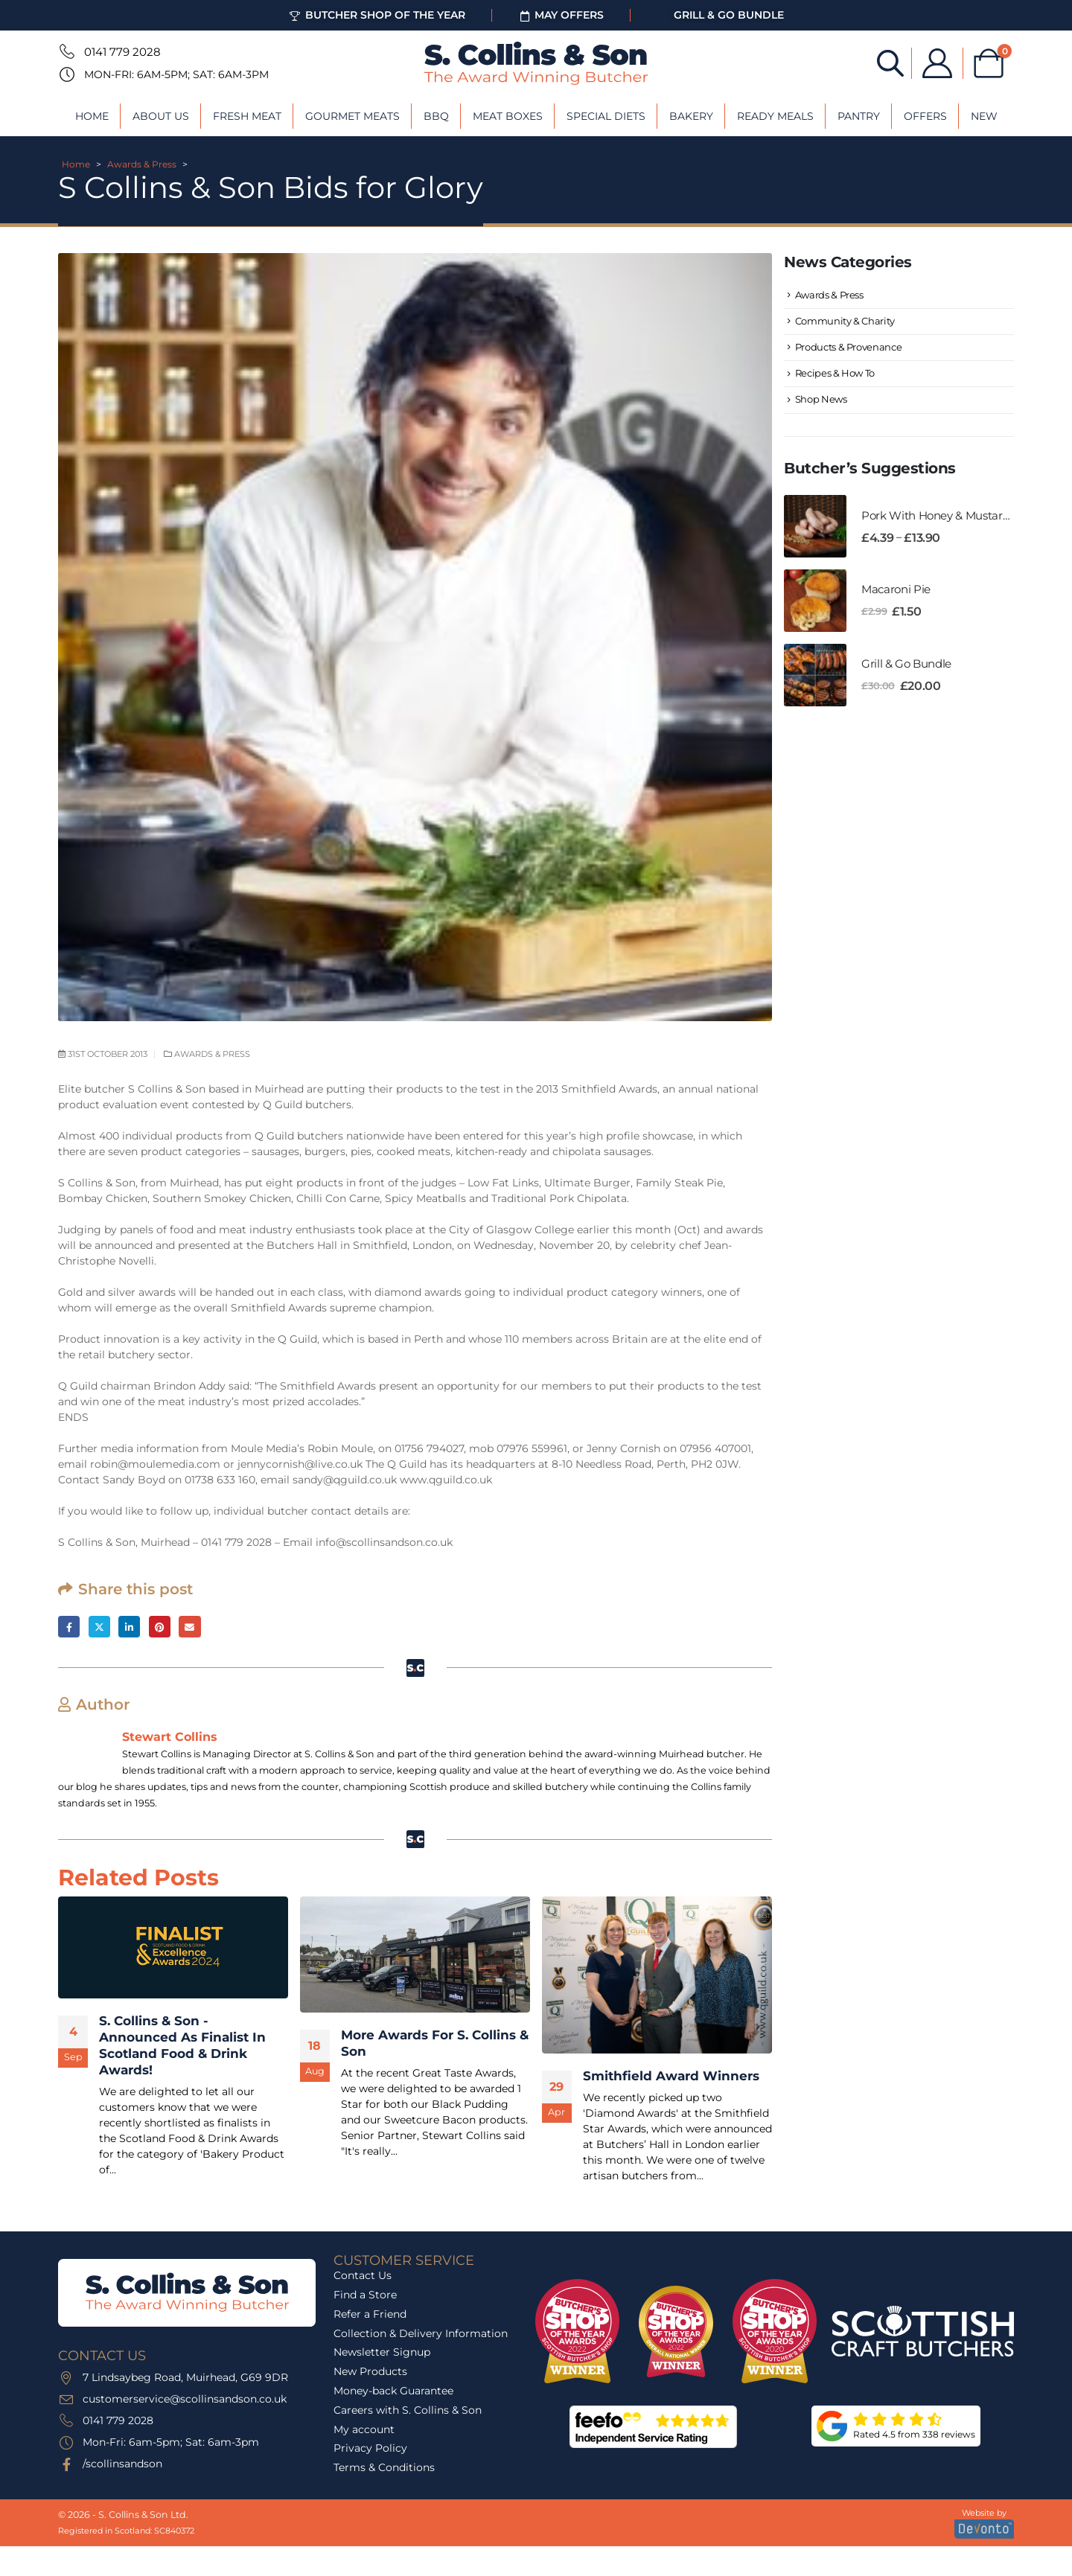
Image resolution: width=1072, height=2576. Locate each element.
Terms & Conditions (384, 2467)
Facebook (69, 1626)
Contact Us (363, 2275)
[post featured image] (173, 1947)
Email (189, 1626)
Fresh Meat (247, 116)
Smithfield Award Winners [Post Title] (671, 2075)
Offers (925, 116)
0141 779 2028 (122, 52)
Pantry (859, 116)
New (984, 116)
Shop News (821, 400)
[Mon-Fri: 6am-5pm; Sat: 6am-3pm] (65, 74)
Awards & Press (141, 164)
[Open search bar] (890, 62)
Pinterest (159, 1626)
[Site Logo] (536, 63)
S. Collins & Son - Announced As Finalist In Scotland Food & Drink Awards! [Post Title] (182, 2045)
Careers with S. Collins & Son (408, 2410)
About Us (161, 116)
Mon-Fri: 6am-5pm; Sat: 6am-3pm (176, 74)
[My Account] (937, 63)
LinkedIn (129, 1626)
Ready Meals (775, 116)
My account (364, 2429)
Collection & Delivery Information (421, 2333)
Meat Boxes (508, 116)
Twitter (99, 1626)
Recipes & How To (835, 373)
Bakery (691, 116)
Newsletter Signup (382, 2352)
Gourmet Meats (352, 116)
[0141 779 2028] (65, 51)
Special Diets (606, 116)
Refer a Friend (370, 2314)
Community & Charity (845, 321)
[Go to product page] (815, 526)
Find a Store (365, 2294)
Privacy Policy (370, 2448)
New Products (370, 2371)
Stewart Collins (169, 1736)
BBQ (436, 116)
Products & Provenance (848, 347)
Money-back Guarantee (393, 2390)
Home (92, 116)
